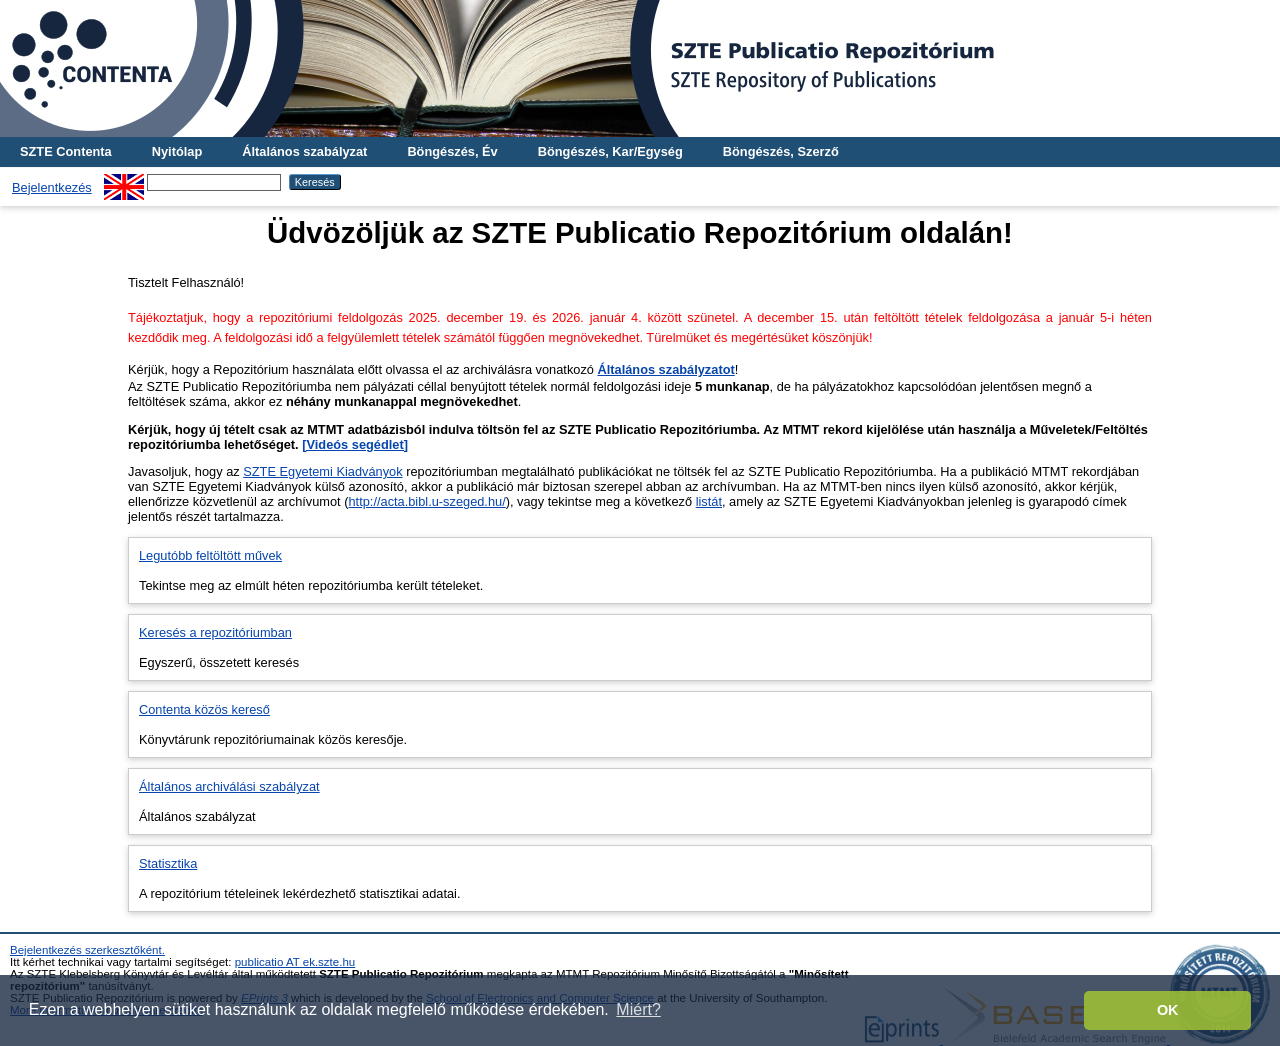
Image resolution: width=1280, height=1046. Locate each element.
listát (709, 501)
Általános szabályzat (304, 151)
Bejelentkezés (52, 187)
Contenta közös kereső (204, 709)
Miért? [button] (638, 1009)
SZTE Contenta (66, 151)
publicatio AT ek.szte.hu (295, 962)
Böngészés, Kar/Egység (610, 151)
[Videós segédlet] (355, 444)
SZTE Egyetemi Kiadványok (322, 471)
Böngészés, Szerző (781, 151)
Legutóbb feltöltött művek (210, 555)
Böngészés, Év (452, 151)
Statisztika (168, 863)
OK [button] (1168, 1010)
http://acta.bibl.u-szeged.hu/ (427, 501)
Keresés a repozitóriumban (215, 632)
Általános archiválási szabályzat (229, 786)
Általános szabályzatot (665, 369)
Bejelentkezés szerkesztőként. (87, 950)
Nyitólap (177, 151)
